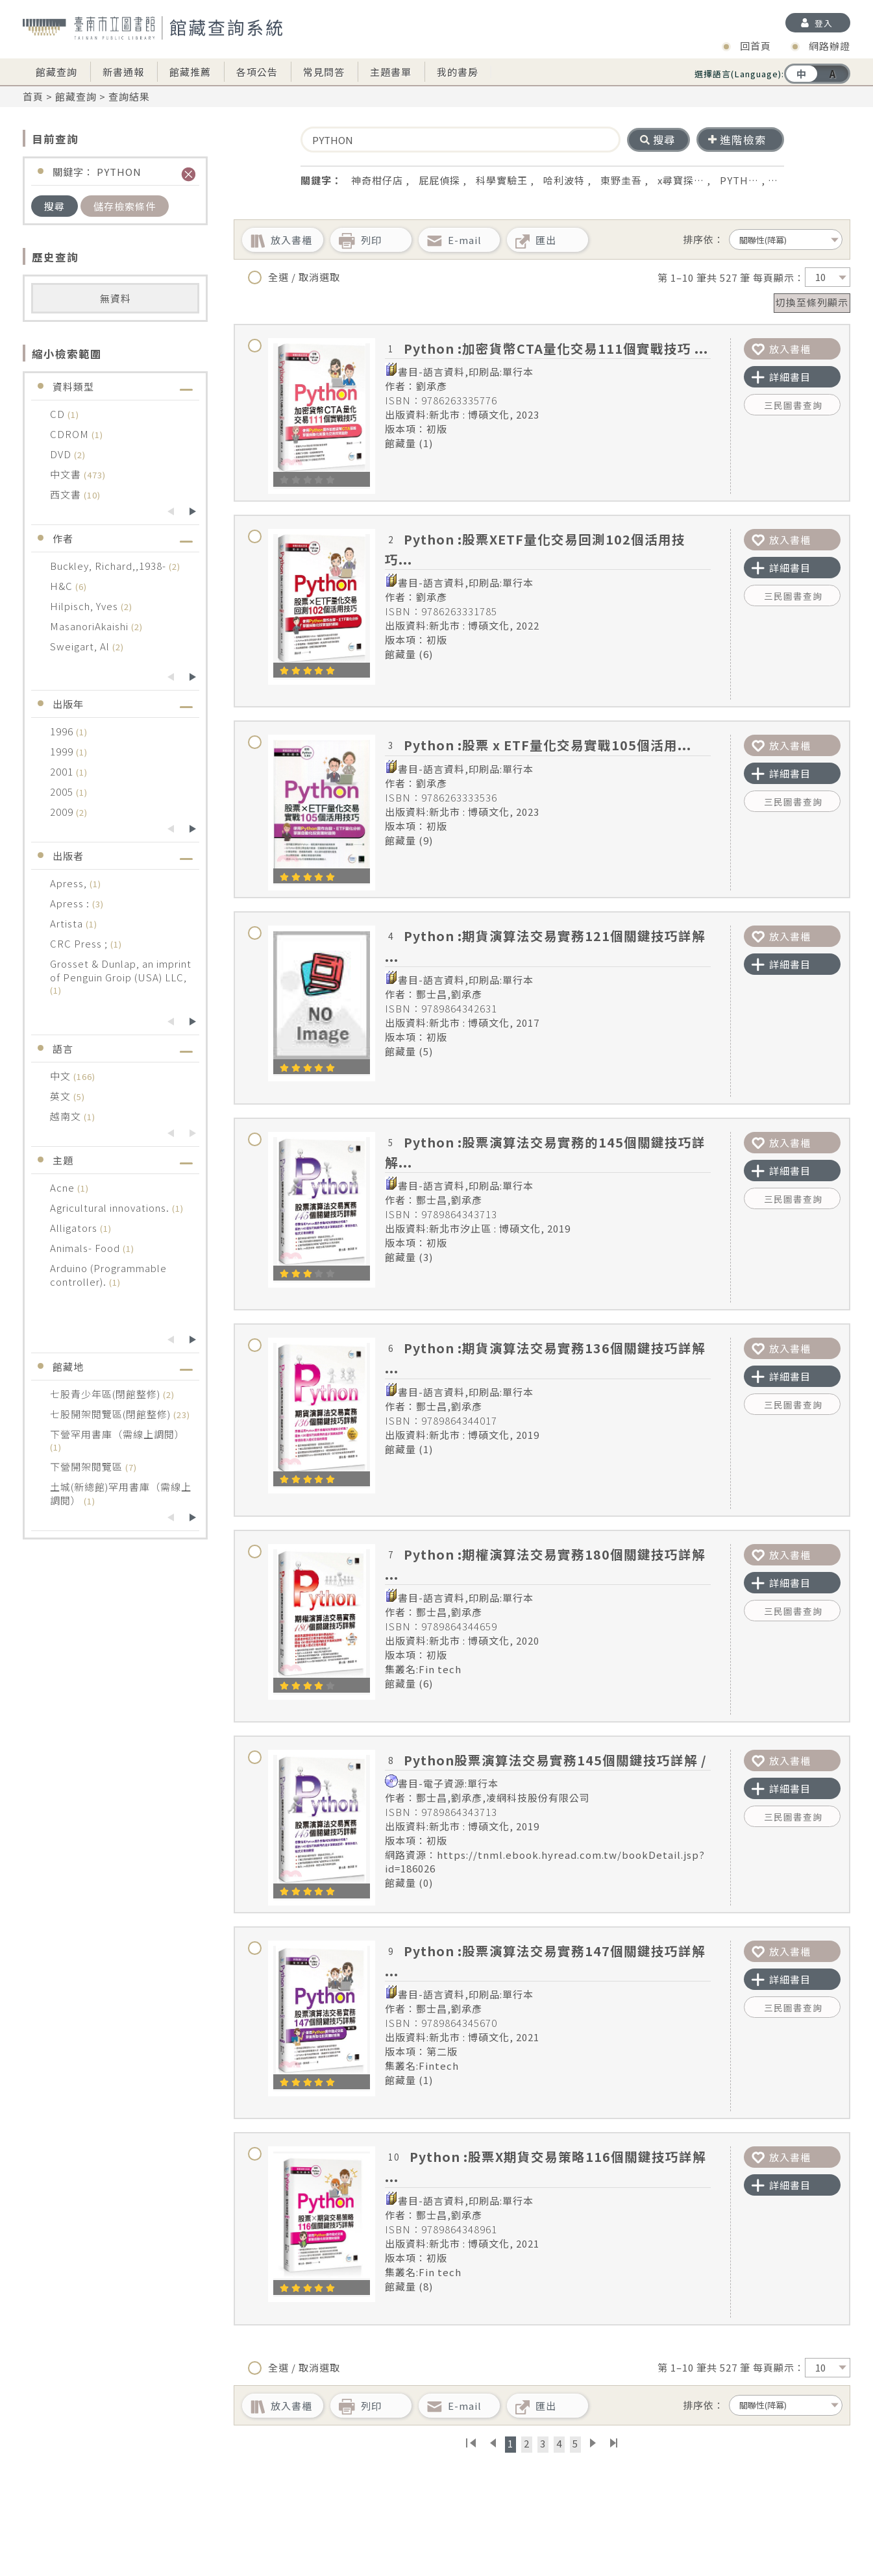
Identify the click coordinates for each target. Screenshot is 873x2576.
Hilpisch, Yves (85, 606)
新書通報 (123, 72)
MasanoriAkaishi (90, 626)
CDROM (71, 434)
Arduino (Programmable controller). (108, 1274)
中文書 (67, 474)
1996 (63, 731)
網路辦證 (829, 46)
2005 (63, 791)
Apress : (71, 903)
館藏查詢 (56, 72)
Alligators (75, 1227)
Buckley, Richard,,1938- (109, 565)
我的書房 (457, 72)
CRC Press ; (80, 943)
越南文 (67, 1116)
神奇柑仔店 (377, 180)
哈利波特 (564, 180)
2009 (63, 811)
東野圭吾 (621, 180)
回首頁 (755, 46)
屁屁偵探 (439, 180)
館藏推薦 (190, 72)
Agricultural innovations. (111, 1207)
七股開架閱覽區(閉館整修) (111, 1414)
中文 (61, 1076)
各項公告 (257, 72)
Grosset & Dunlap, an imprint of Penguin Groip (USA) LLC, (120, 970)
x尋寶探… (681, 180)
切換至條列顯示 (812, 302)
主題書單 (391, 72)
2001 (63, 771)
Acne (63, 1187)
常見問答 (324, 72)
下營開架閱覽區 (87, 1466)
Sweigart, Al (81, 646)
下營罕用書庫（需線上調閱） (117, 1434)
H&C (62, 586)
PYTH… (739, 180)
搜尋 (54, 206)
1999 (63, 751)
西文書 (67, 494)
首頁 (33, 96)
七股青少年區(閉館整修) (106, 1394)
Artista (68, 923)
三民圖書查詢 (793, 405)
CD (59, 414)
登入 (824, 23)
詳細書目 (781, 377)
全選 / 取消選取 (294, 277)
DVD (62, 454)
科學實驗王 (502, 180)
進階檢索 (737, 139)
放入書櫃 (781, 349)
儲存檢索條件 (124, 206)
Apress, (70, 883)
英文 (61, 1096)
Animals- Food (86, 1248)
